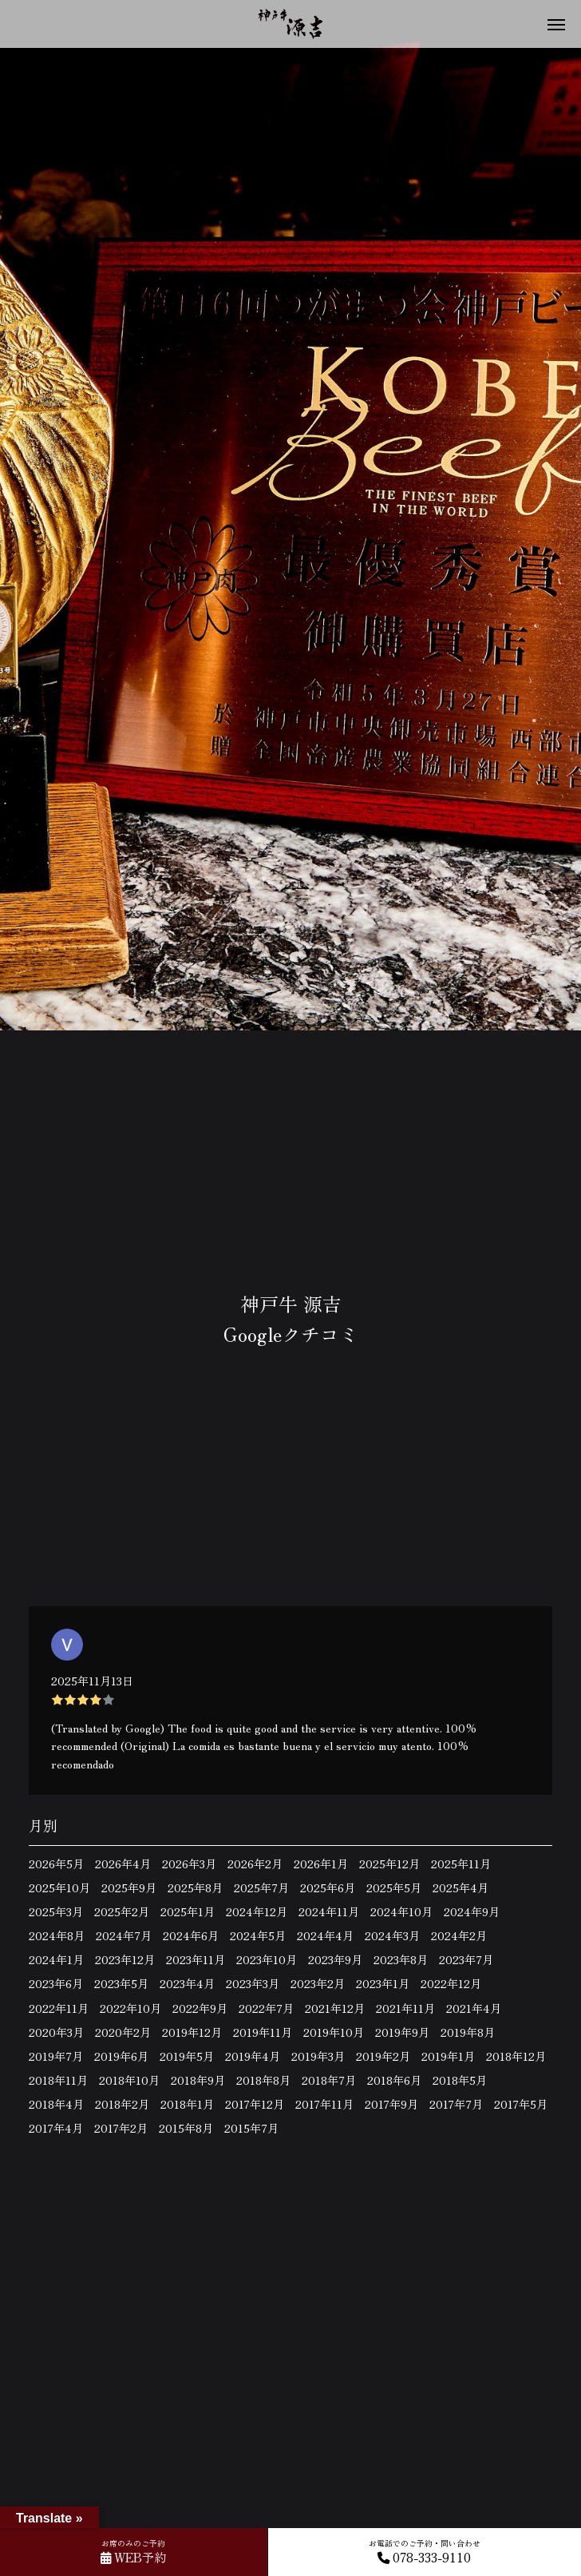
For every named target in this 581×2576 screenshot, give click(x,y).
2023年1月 (382, 1983)
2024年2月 (459, 1935)
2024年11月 (328, 1911)
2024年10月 (401, 1911)
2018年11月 (58, 2080)
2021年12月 (335, 2008)
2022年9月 (199, 2008)
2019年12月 (192, 2032)
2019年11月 (262, 2032)
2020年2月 (123, 2032)
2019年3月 (318, 2056)
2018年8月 (263, 2080)
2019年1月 (448, 2056)
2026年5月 (56, 1863)
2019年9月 (402, 2032)
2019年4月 (252, 2056)
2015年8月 (186, 2128)
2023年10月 (266, 1959)
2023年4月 (187, 1983)
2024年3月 (392, 1935)
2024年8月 (57, 1935)
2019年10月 (333, 2032)
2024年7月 (124, 1935)
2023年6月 (56, 1983)
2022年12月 (451, 1983)
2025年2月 (121, 1911)
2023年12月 (125, 1959)
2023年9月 (335, 1959)
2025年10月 (59, 1887)
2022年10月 (130, 2008)
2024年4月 (325, 1935)
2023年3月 (252, 1983)
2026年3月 (189, 1863)
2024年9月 (472, 1911)
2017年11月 (324, 2104)
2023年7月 (466, 1959)
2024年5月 (258, 1935)
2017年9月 (391, 2104)
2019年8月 (468, 2032)
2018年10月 (129, 2080)
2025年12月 (389, 1863)
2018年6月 (394, 2080)
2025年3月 (56, 1911)
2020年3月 (56, 2032)
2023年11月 (195, 1959)
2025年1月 (187, 1911)
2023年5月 (121, 1983)
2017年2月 (121, 2128)
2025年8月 (195, 1887)
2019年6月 (121, 2056)
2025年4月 (460, 1887)
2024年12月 (256, 1911)
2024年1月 (56, 1959)
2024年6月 (191, 1935)
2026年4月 (123, 1863)
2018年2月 (122, 2104)
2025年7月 (261, 1887)
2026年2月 (255, 1863)
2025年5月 (393, 1887)
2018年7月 (329, 2080)
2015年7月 (251, 2128)
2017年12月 (254, 2104)
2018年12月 (516, 2056)
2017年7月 (456, 2104)
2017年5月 (520, 2104)
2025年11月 (461, 1863)
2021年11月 (405, 2008)
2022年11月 (59, 2008)
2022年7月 (266, 2008)
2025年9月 (128, 1887)
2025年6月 (327, 1887)
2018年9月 (198, 2080)
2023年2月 (317, 1983)
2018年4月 (56, 2104)
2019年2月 (383, 2056)
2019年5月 (187, 2056)
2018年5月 (460, 2080)
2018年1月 (187, 2104)
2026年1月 (321, 1863)
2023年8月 (401, 1959)
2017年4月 (56, 2128)
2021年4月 (473, 2008)
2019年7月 (56, 2056)
